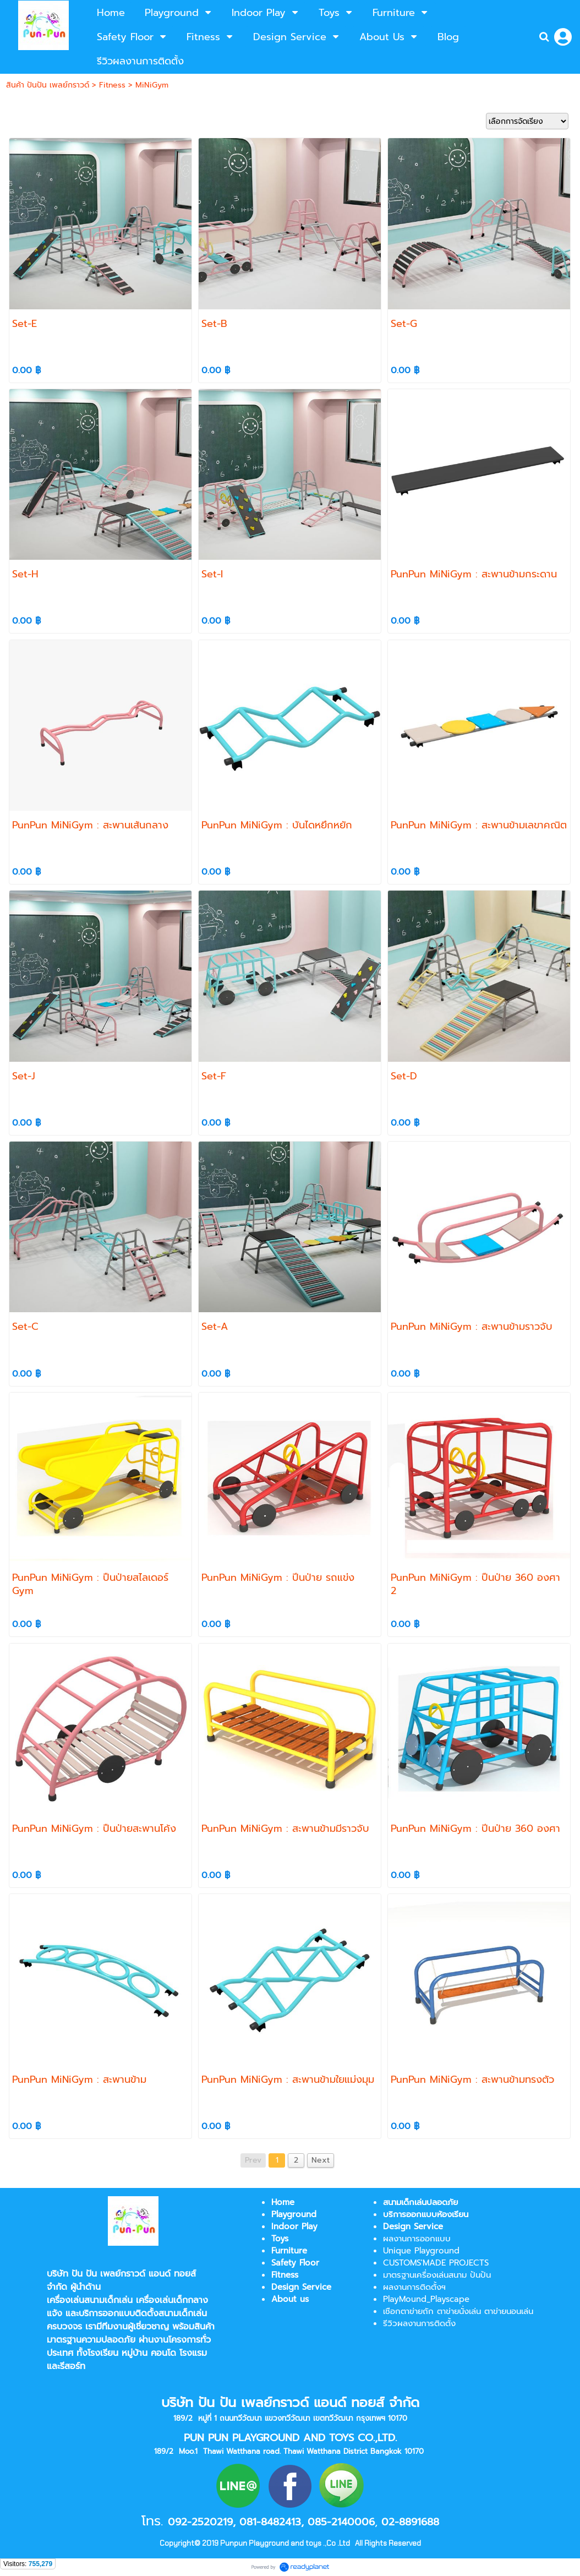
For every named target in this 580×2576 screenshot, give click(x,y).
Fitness (112, 85)
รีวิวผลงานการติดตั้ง (419, 2323)
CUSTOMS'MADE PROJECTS (436, 2263)
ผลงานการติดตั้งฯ (414, 2287)
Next (320, 2160)
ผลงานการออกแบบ (417, 2239)
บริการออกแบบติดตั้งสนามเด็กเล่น (143, 2313)
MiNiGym (151, 85)
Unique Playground (421, 2251)
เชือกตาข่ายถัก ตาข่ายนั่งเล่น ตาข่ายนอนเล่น (458, 2311)
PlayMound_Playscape (426, 2299)
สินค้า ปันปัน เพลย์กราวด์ (47, 85)
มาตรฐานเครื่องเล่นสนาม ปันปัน (437, 2275)
